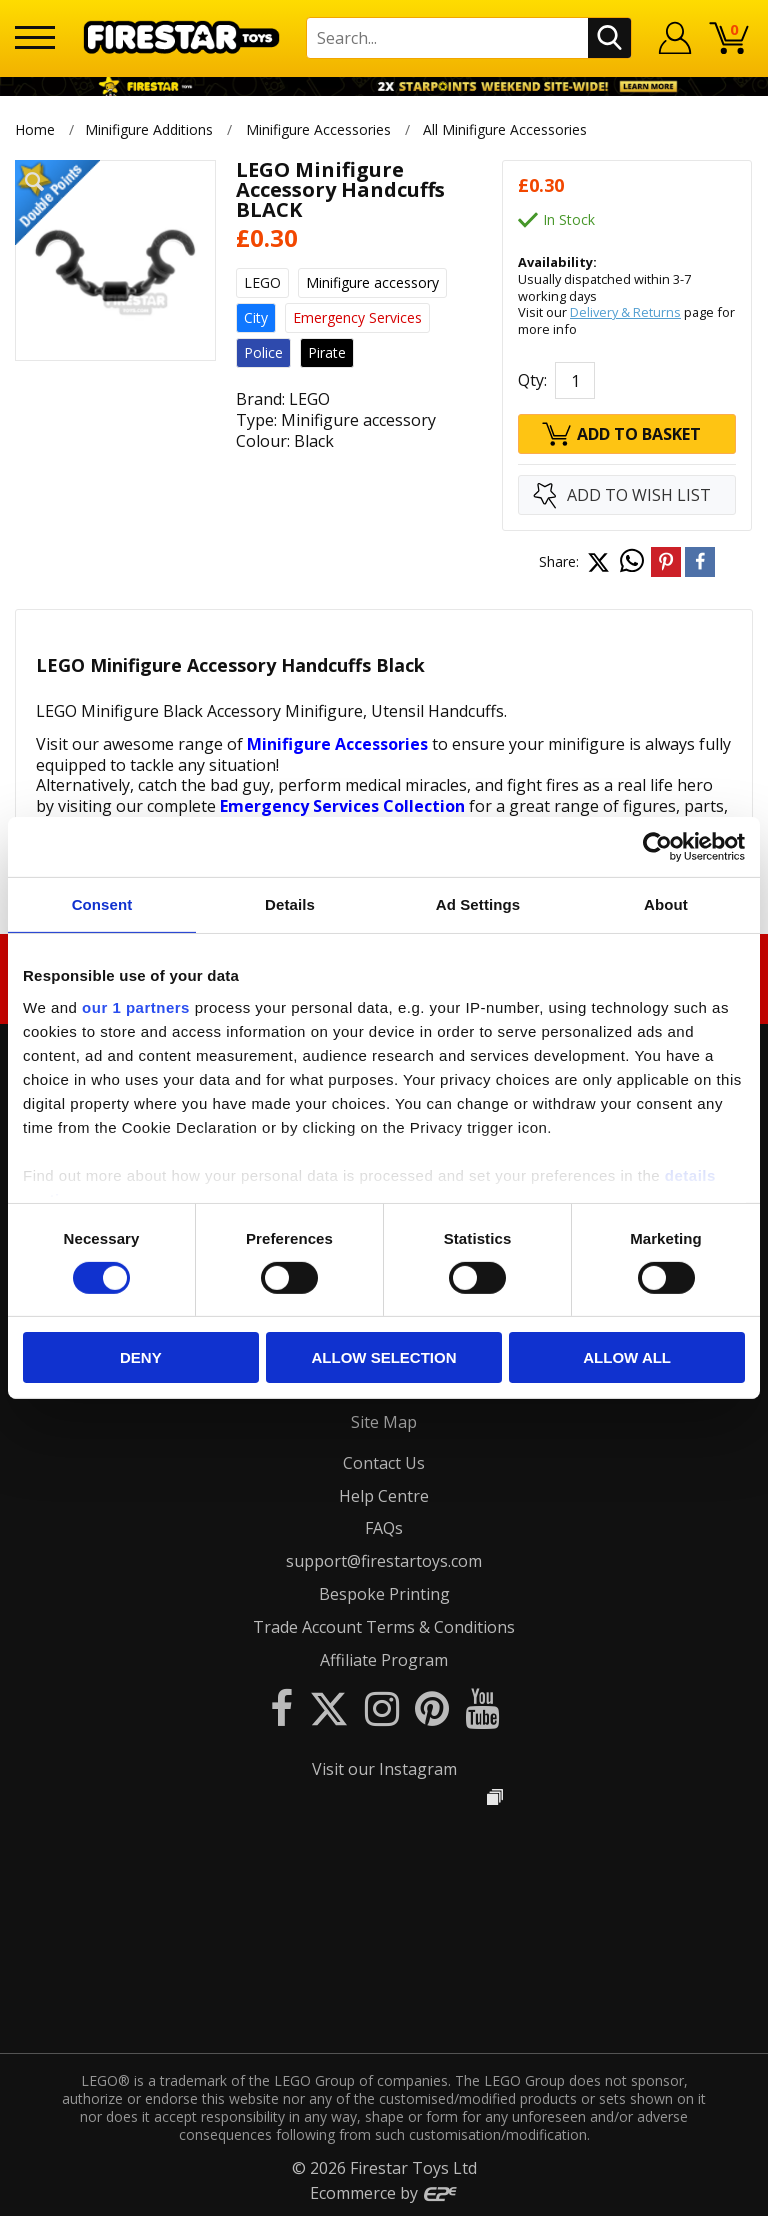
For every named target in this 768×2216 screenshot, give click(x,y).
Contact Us (384, 1463)
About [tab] (666, 904)
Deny (141, 1357)
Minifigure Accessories (318, 129)
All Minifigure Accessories (507, 129)
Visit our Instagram (384, 1769)
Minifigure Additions (149, 129)
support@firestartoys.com (384, 1561)
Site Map (384, 1422)
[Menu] (35, 37)
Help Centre (384, 1496)
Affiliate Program (384, 1660)
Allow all (627, 1357)
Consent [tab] (102, 904)
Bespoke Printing (384, 1594)
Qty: (532, 380)
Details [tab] (290, 904)
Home (35, 129)
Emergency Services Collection (342, 806)
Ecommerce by (384, 2193)
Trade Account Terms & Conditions (384, 1627)
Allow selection (383, 1357)
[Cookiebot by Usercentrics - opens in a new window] (657, 847)
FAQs (384, 1528)
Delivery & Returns (625, 312)
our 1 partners (136, 1006)
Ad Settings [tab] (478, 904)
